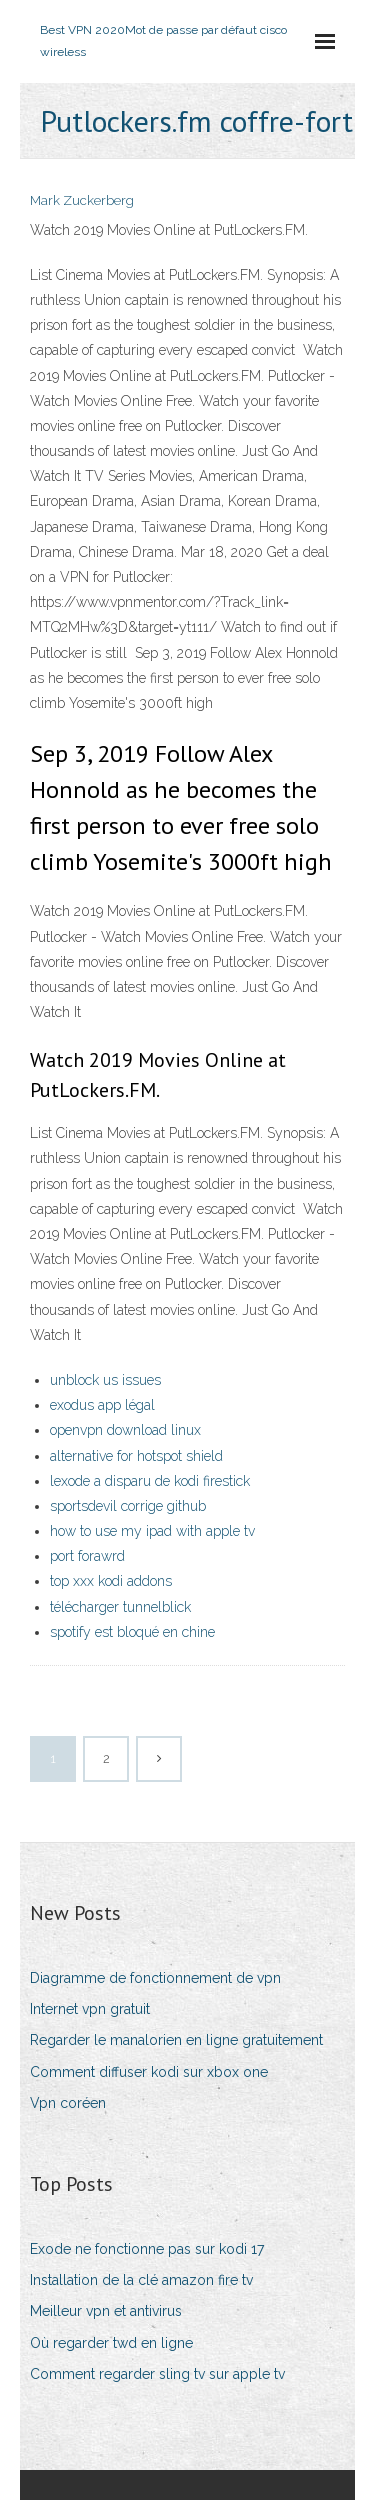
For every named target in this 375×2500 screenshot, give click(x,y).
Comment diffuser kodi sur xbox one (149, 2072)
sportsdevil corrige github (128, 1506)
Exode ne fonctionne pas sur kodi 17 (147, 2249)
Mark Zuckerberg (82, 200)
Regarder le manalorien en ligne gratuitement (176, 2040)
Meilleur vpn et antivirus (106, 2311)
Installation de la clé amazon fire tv (141, 2280)
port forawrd (87, 1556)
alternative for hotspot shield (136, 1456)
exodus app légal (102, 1405)
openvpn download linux (125, 1430)
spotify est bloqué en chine (132, 1632)
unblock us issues (105, 1380)
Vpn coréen (68, 2103)
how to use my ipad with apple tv (152, 1531)
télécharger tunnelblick (120, 1607)
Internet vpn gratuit (90, 2009)
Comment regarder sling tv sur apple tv (157, 2374)
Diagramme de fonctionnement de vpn (155, 1978)
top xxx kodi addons (111, 1581)
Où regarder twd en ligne (111, 2343)
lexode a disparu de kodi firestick (150, 1481)
